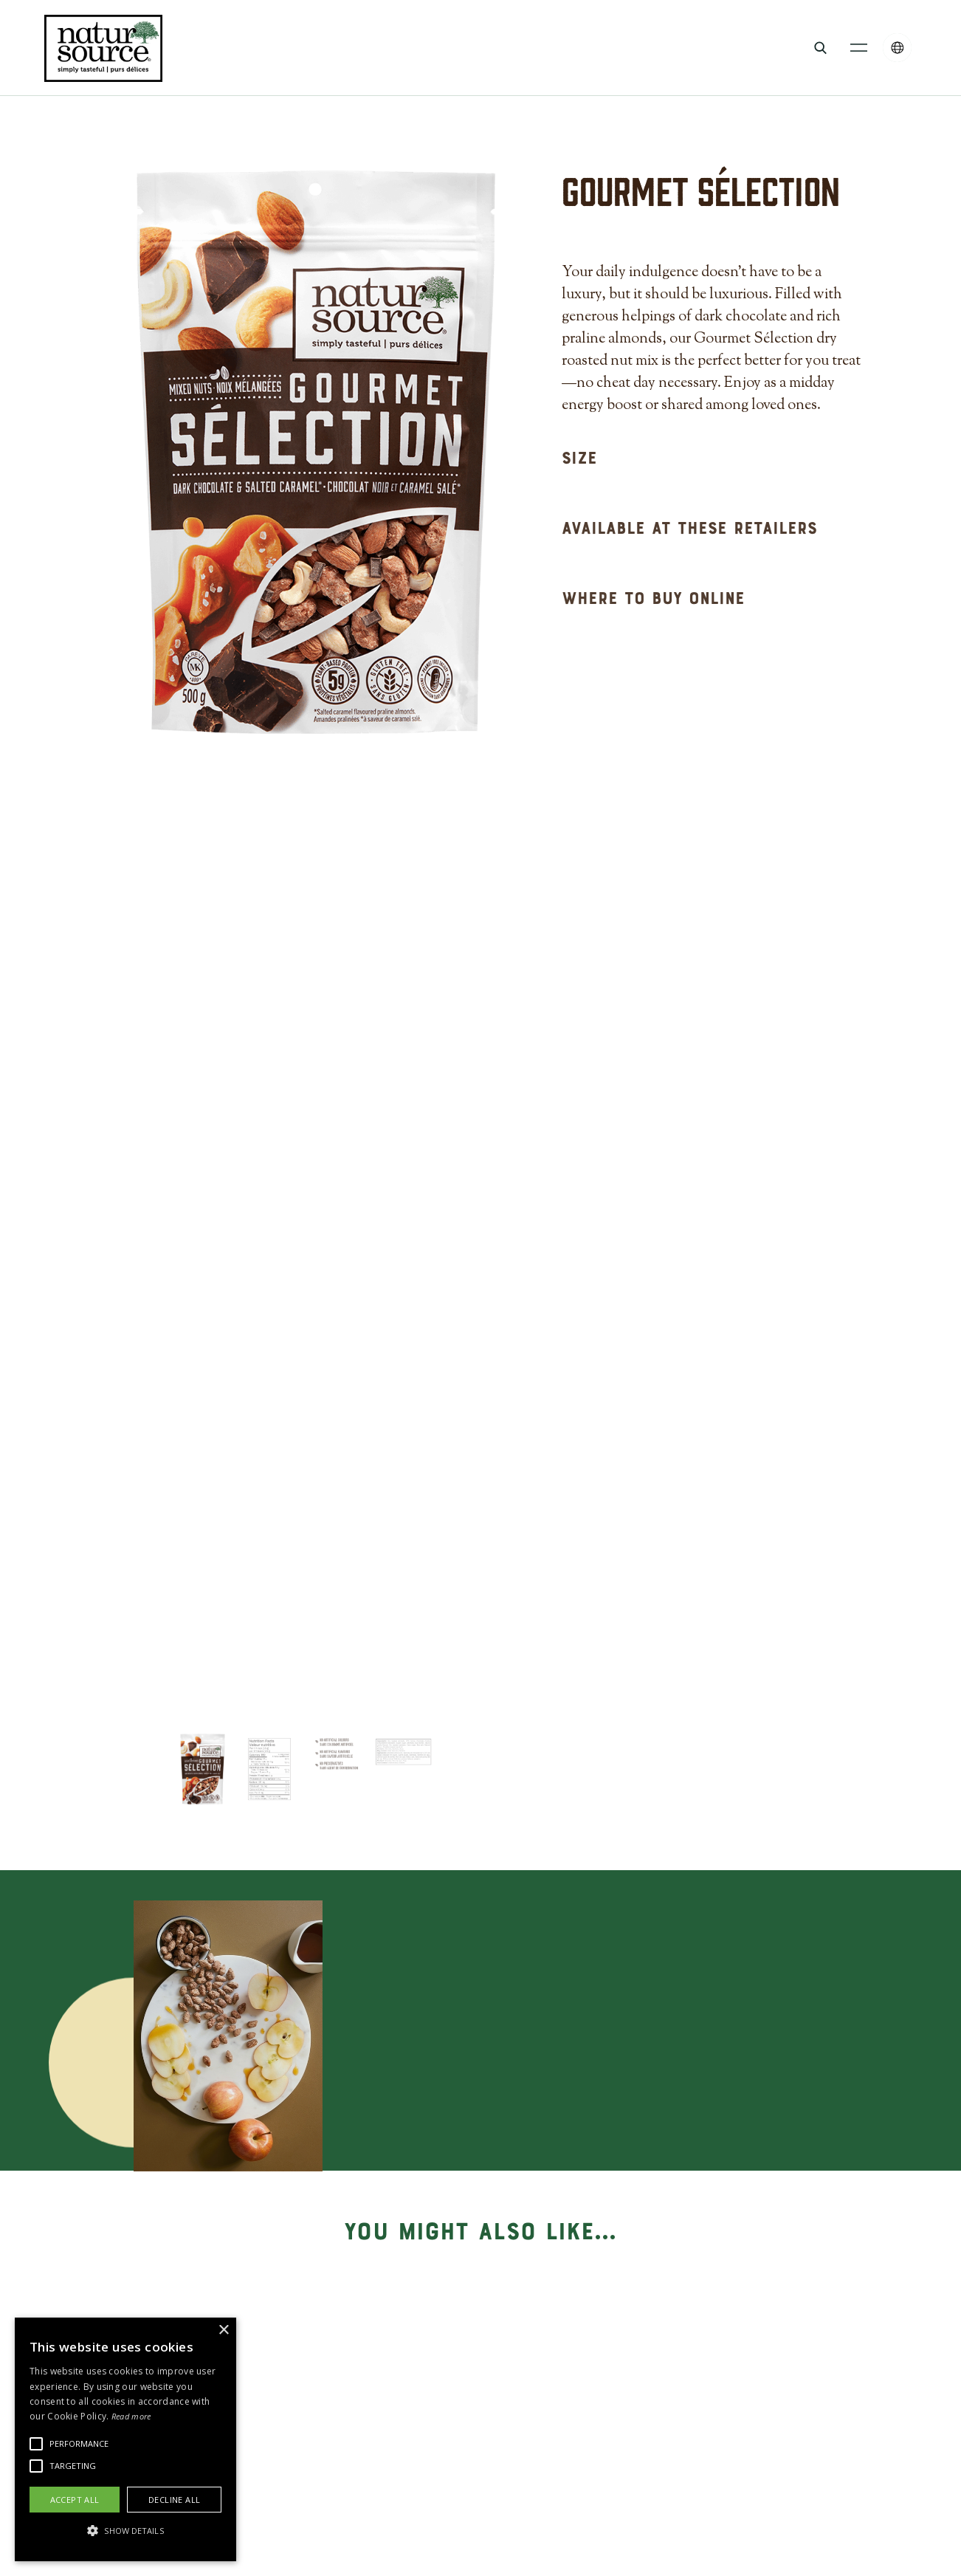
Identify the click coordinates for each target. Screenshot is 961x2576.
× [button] (223, 2330)
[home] (103, 47)
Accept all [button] (75, 2499)
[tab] (202, 1769)
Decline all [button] (174, 2499)
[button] (858, 47)
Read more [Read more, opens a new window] (131, 2416)
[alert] (125, 2439)
